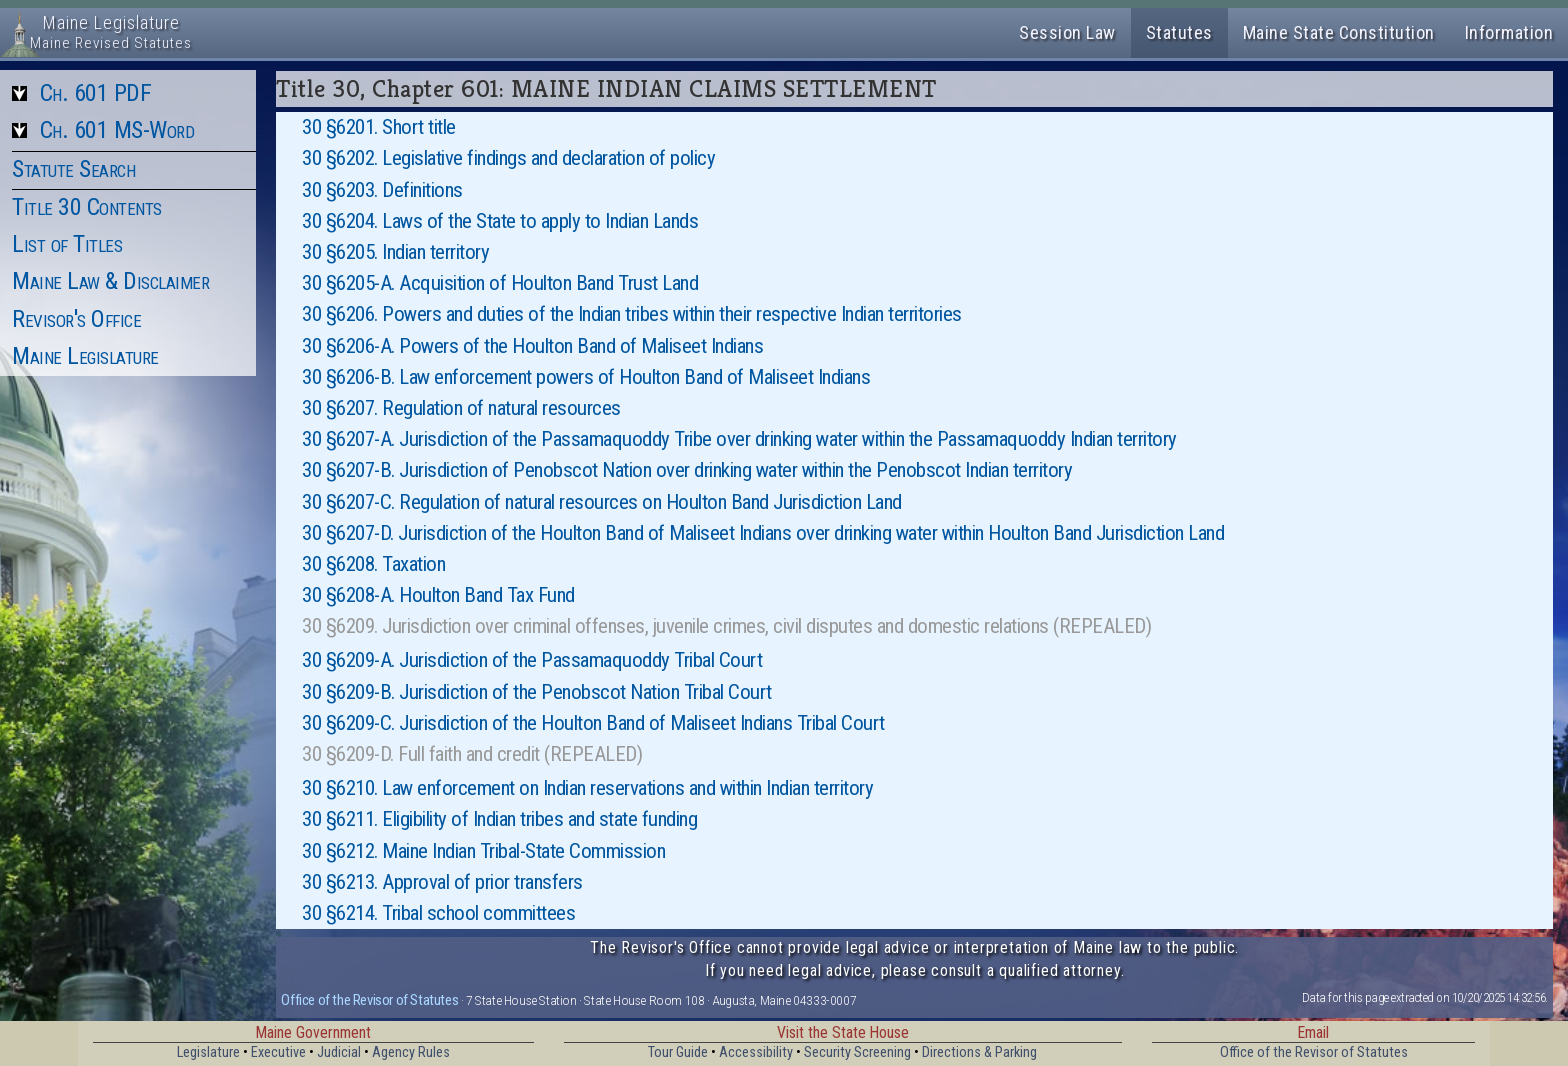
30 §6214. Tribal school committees (438, 913)
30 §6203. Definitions (382, 190)
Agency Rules (411, 1052)
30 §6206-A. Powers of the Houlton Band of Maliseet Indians (532, 346)
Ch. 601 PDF (96, 93)
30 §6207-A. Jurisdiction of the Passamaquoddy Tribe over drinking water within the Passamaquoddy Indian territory (739, 439)
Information (1509, 32)
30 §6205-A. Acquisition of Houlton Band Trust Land (500, 283)
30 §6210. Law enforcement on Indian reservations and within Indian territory (587, 788)
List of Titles (67, 244)
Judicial (339, 1052)
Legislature (208, 1052)
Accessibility (756, 1052)
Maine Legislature (85, 356)
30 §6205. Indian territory (395, 252)
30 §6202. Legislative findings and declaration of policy (508, 158)
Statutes (1179, 32)
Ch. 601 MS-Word (117, 130)
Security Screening (857, 1052)
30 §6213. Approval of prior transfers (442, 882)
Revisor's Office (76, 319)
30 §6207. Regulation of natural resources (461, 408)
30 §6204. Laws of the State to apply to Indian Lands (500, 221)
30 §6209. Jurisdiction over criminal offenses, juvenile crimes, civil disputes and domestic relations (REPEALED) (726, 626)
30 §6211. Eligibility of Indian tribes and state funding (499, 819)
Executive (278, 1052)
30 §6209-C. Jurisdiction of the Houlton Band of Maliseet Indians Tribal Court (593, 723)
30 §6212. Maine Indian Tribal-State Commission (483, 851)
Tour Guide (678, 1052)
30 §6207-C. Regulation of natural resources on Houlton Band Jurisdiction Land (602, 502)
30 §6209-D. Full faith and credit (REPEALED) (472, 754)
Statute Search (73, 169)
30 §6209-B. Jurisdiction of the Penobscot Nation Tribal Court (537, 692)
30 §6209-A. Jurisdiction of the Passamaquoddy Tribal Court (532, 660)
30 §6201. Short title (379, 127)
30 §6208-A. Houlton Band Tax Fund (438, 595)
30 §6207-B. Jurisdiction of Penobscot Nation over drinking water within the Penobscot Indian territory (687, 470)
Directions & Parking (979, 1052)
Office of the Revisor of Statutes (369, 1000)
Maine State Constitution (1339, 32)
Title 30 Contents (87, 207)
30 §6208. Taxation (373, 564)
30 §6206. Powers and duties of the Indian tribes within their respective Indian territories (632, 314)
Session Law (1067, 32)
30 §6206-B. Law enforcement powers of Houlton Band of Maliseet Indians (586, 377)
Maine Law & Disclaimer (110, 281)
